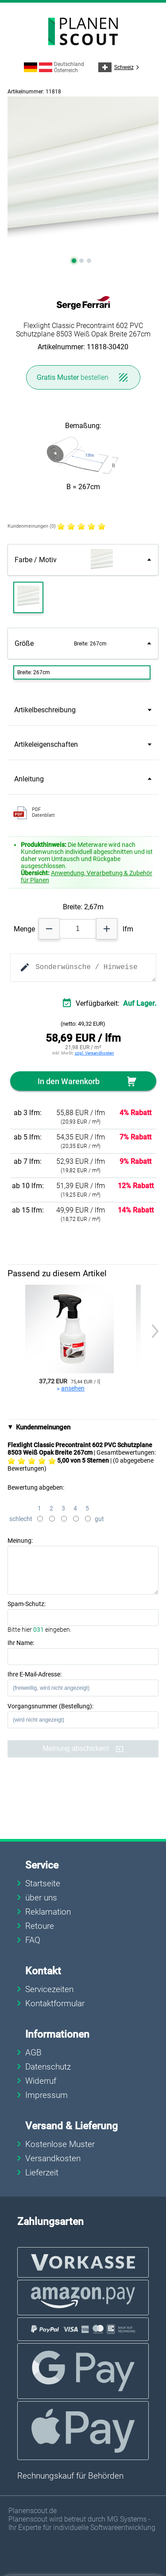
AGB (33, 2052)
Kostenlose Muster (60, 2144)
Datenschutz (48, 2067)
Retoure (39, 1926)
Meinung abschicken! (83, 1749)
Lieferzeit (41, 2172)
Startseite (42, 1883)
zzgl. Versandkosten (94, 1052)
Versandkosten (53, 2158)
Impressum (46, 2095)
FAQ (32, 1940)
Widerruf (40, 2081)
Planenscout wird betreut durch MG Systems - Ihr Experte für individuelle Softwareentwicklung (81, 2523)
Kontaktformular (55, 2003)
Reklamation (48, 1912)
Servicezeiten (49, 1989)
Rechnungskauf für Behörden (70, 2476)
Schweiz (120, 67)
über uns (41, 1897)
